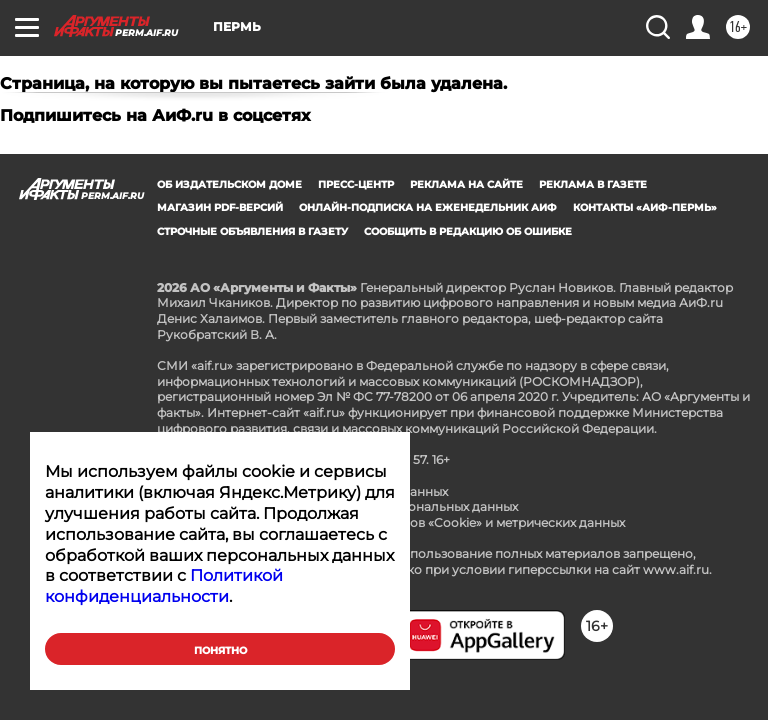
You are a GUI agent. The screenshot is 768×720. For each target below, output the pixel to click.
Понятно (220, 650)
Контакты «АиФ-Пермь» (645, 207)
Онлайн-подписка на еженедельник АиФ (428, 207)
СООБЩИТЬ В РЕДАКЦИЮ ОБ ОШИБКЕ (468, 231)
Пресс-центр (356, 184)
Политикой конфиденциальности (164, 586)
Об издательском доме (229, 184)
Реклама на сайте (466, 184)
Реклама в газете (593, 184)
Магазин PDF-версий (220, 207)
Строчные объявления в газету (252, 231)
